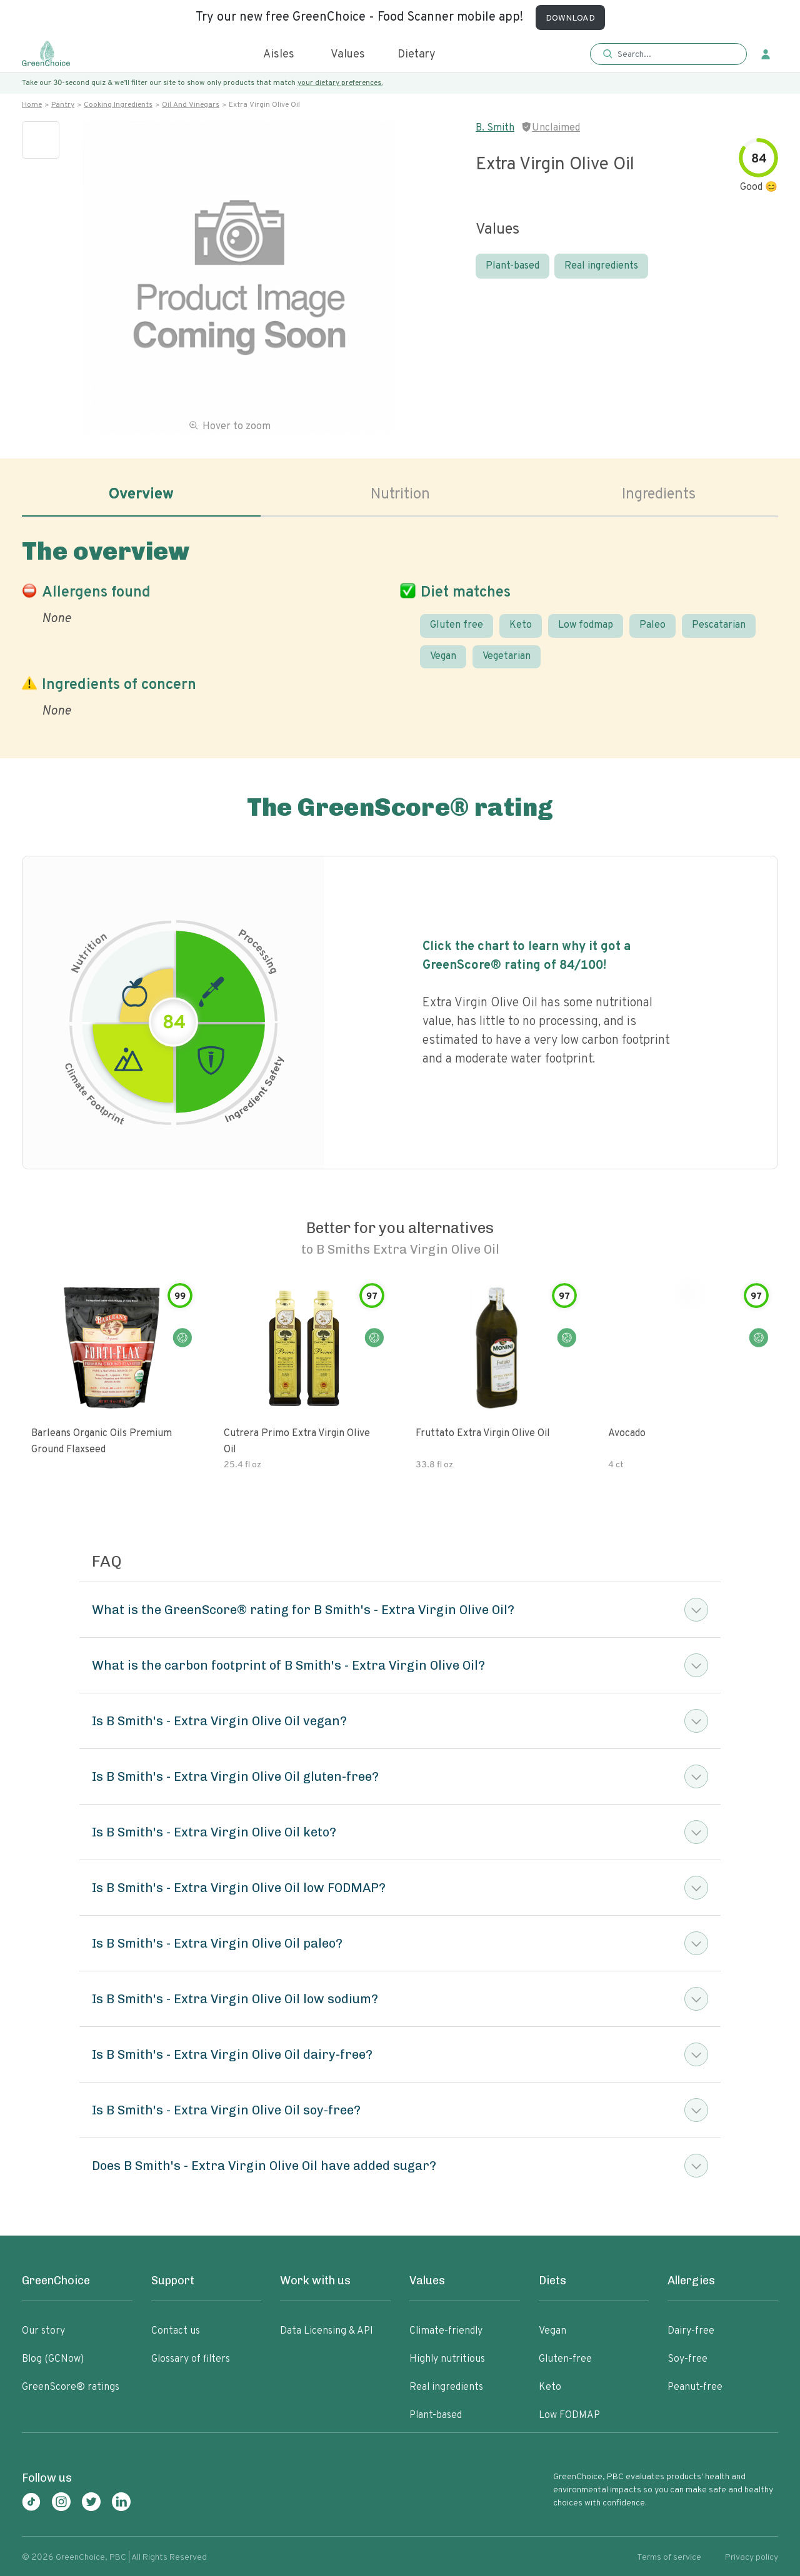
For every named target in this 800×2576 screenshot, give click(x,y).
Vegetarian (506, 656)
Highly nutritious (447, 2359)
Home (32, 105)
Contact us (175, 2331)
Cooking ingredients (118, 105)
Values (348, 54)
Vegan (443, 656)
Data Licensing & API (326, 2331)
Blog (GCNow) (53, 2359)
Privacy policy (751, 2557)
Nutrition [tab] (400, 494)
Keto (520, 625)
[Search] (674, 54)
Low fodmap (585, 625)
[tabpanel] (400, 625)
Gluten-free (565, 2359)
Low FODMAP (569, 2415)
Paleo (652, 625)
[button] (668, 55)
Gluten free (456, 625)
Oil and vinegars (190, 105)
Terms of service (669, 2557)
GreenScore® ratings (70, 2387)
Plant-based (512, 266)
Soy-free (688, 2359)
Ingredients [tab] (659, 494)
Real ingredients (601, 266)
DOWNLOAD (570, 18)
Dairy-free (691, 2331)
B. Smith (495, 128)
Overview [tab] (141, 494)
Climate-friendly (445, 2331)
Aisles (278, 54)
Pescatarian (719, 625)
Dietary (417, 54)
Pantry (62, 105)
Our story (43, 2331)
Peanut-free (695, 2387)
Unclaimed (556, 128)
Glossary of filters (190, 2359)
